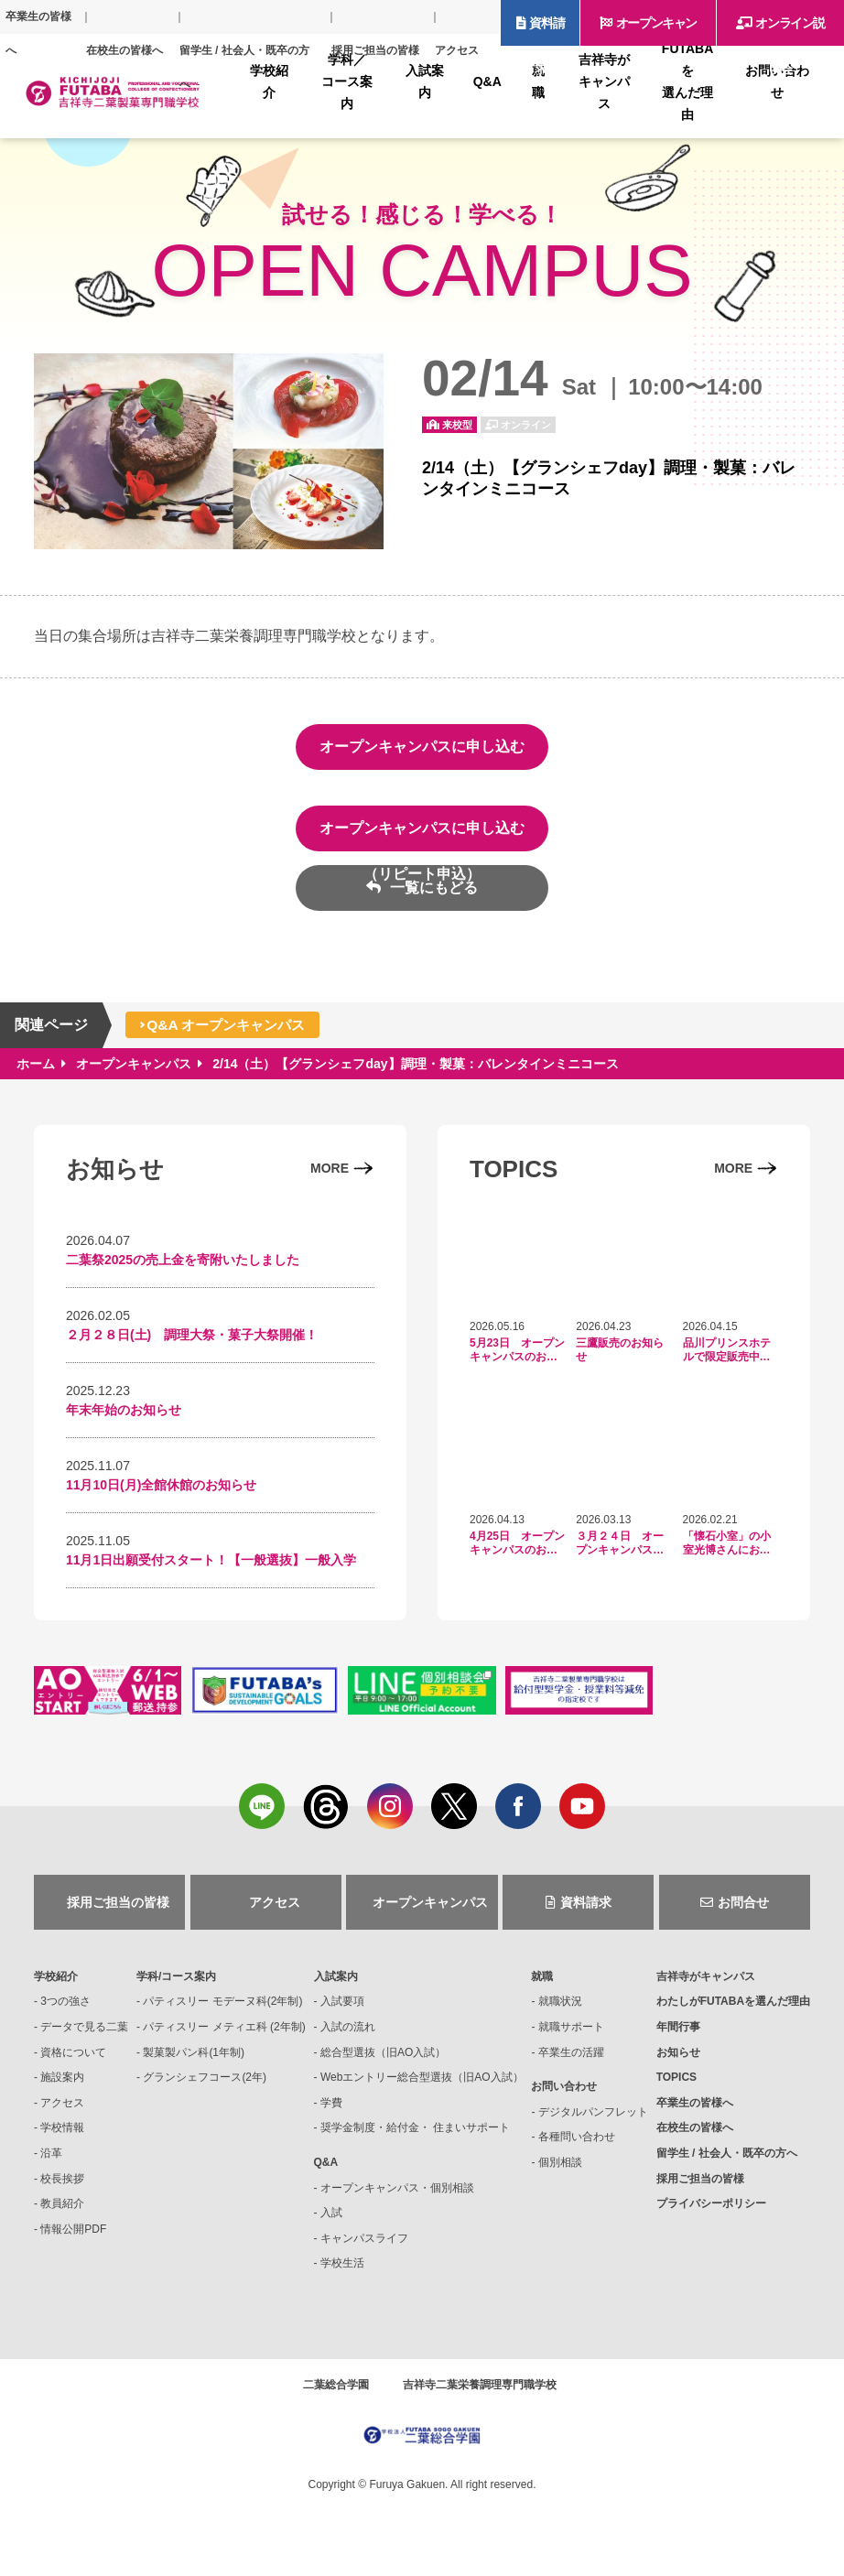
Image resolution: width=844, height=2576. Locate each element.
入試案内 (336, 1988)
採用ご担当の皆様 (375, 50)
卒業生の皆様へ (38, 33)
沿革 (51, 2165)
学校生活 (342, 2274)
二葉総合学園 (336, 2396)
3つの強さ (65, 2013)
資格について (73, 2063)
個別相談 (560, 2174)
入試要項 (342, 2013)
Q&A (326, 2174)
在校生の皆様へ (124, 50)
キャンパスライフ (364, 2250)
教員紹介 (62, 2215)
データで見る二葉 (84, 2038)
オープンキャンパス (656, 31)
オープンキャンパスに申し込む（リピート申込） (422, 835)
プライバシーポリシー (711, 2215)
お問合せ (743, 1914)
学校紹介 (56, 1988)
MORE (329, 1168)
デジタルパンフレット (593, 2123)
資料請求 (546, 31)
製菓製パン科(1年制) (193, 2063)
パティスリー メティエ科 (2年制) (224, 2038)
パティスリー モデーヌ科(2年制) (222, 2013)
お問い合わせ (564, 2098)
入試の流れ (347, 2038)
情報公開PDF (73, 2241)
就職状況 (560, 2013)
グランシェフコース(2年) (204, 2089)
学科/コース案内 (176, 1988)
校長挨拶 (62, 2189)
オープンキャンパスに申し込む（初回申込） (422, 754)
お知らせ (678, 2063)
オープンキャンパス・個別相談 (397, 2198)
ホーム (35, 1063)
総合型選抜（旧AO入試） (383, 2063)
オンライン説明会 (790, 31)
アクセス (457, 50)
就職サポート (571, 2038)
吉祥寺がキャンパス (705, 1988)
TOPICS (676, 2089)
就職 (542, 1988)
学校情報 (62, 2139)
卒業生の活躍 (571, 2063)
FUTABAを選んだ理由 (733, 2013)
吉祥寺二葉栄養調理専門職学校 (480, 2396)
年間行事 (678, 2038)
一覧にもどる (431, 887)
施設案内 (62, 2089)
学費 (331, 2114)
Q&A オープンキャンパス (231, 1025)
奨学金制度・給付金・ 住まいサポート (415, 2139)
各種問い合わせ (576, 2148)
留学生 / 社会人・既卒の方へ (244, 67)
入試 (331, 2224)
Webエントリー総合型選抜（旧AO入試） (422, 2089)
